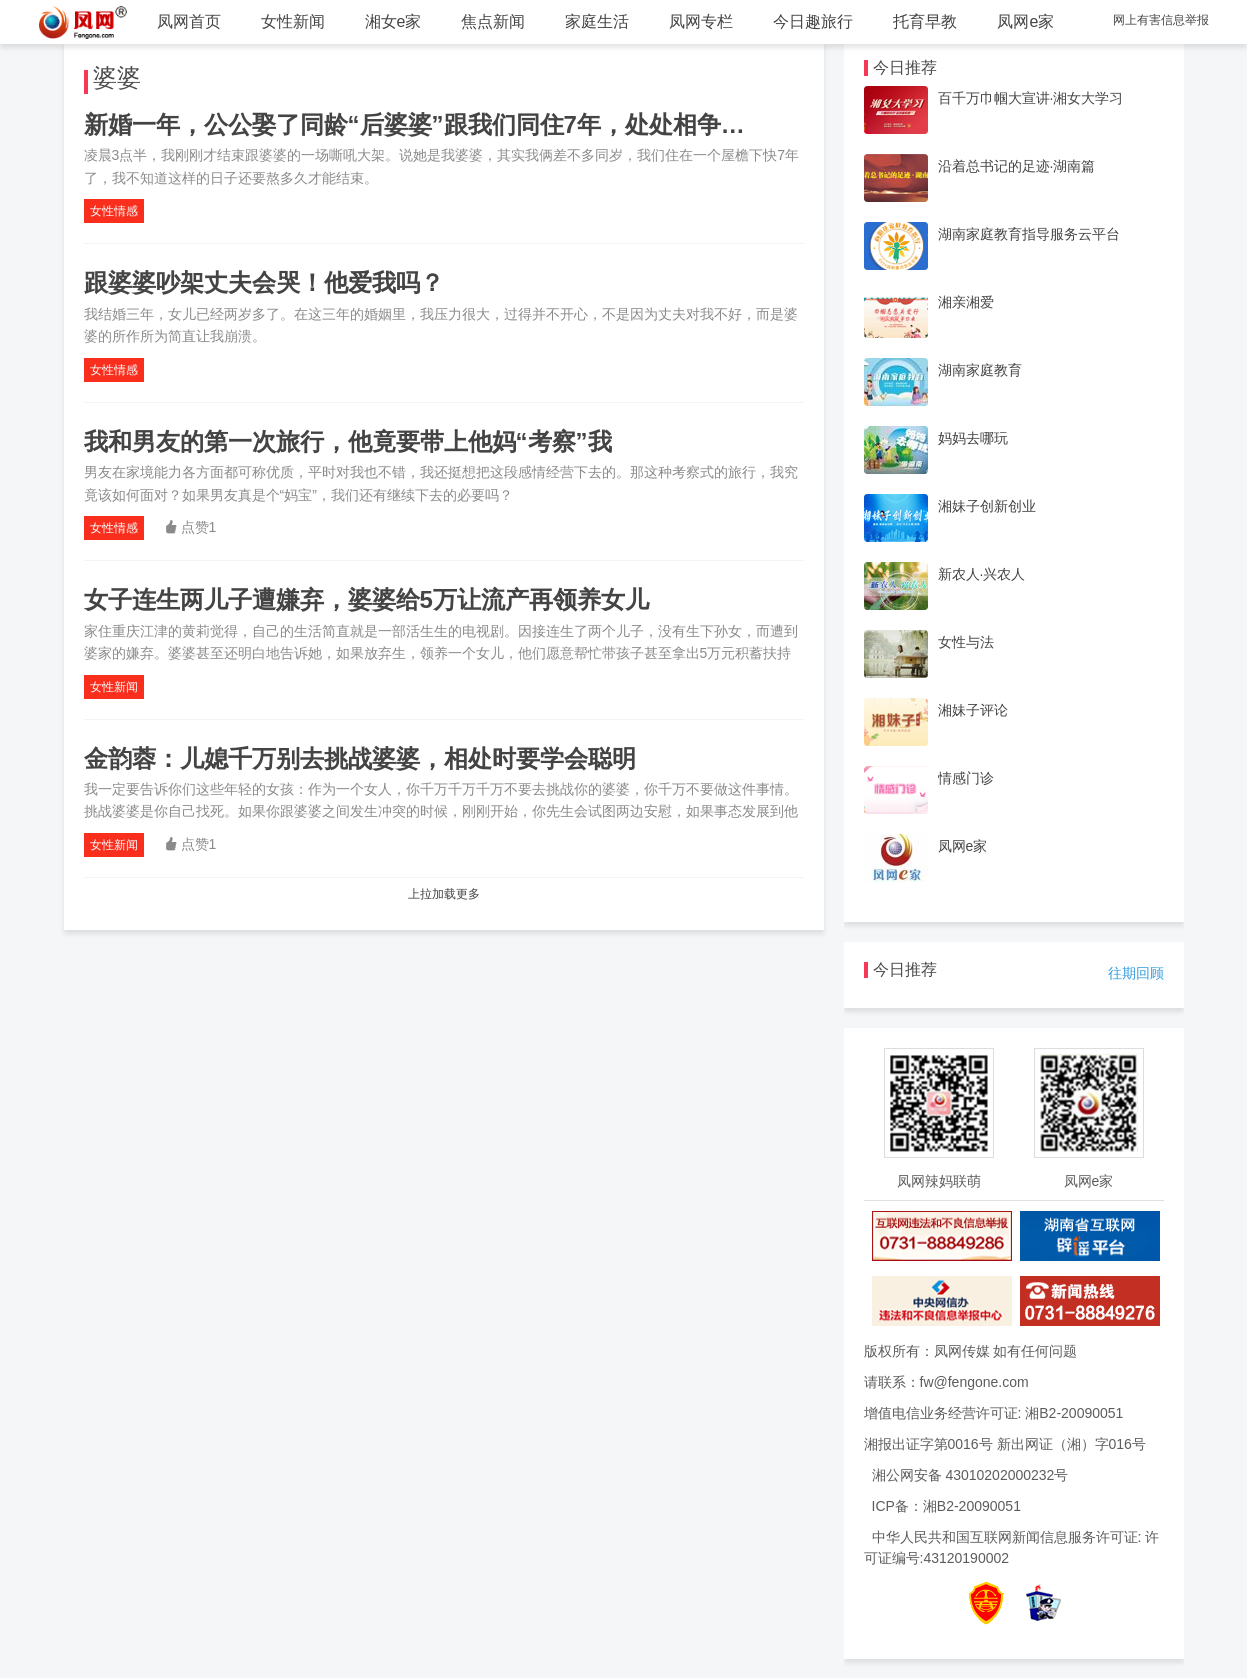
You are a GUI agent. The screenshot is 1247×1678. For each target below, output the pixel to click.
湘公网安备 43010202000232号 (970, 1475)
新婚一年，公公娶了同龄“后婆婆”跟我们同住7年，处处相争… (414, 124)
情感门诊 (966, 778)
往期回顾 (1136, 973)
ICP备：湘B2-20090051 (946, 1506)
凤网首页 (189, 21)
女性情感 (114, 211)
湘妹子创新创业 (987, 506)
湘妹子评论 (973, 710)
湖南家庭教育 (980, 370)
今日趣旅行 (813, 21)
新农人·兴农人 (982, 574)
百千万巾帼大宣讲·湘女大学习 (1031, 98)
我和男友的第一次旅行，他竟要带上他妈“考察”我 (348, 441)
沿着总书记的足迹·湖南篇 (1017, 166)
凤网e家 (1025, 21)
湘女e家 (393, 21)
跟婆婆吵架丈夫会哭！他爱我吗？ (264, 282)
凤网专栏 (701, 21)
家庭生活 (597, 21)
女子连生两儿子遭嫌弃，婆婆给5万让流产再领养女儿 (366, 599)
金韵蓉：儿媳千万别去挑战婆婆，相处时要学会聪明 (360, 758)
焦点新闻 (493, 21)
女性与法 (966, 642)
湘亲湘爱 (966, 302)
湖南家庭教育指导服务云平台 (1029, 234)
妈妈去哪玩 (973, 438)
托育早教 (925, 21)
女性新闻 (293, 21)
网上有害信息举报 (1161, 20)
